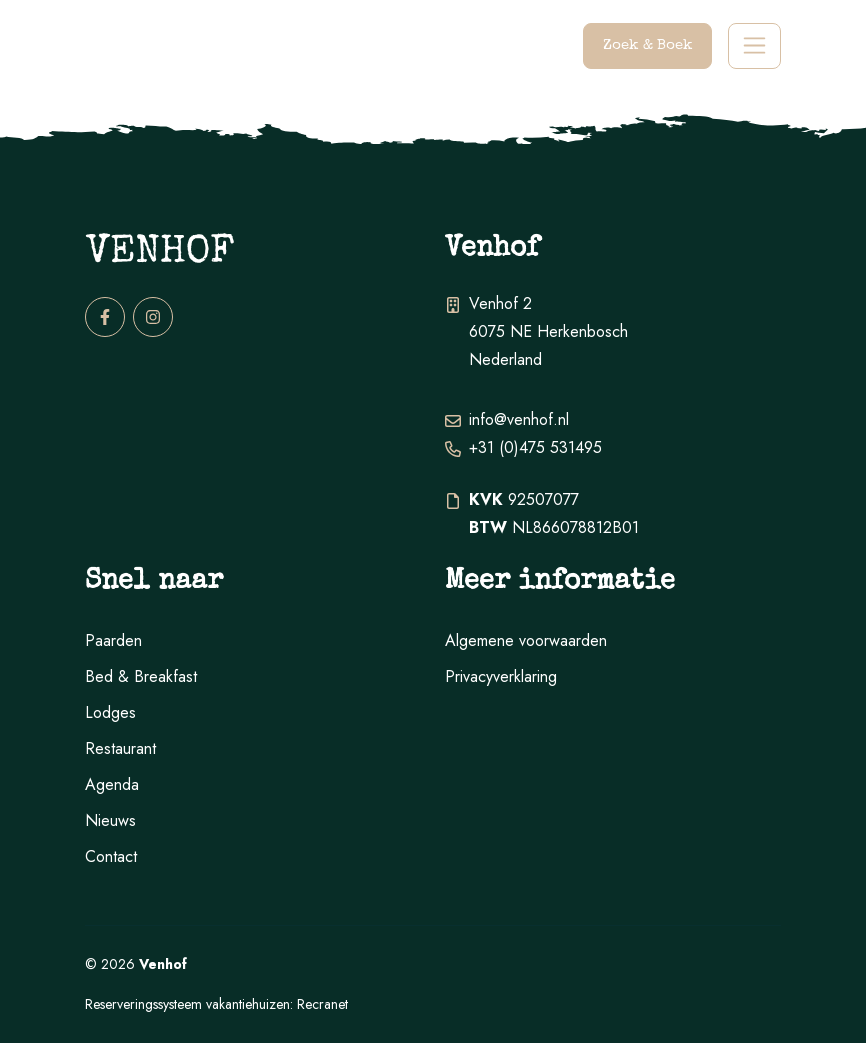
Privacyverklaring (501, 676)
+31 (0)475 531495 (535, 447)
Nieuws (110, 820)
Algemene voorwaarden (526, 640)
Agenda (112, 784)
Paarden (113, 640)
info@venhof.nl (519, 419)
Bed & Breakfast (141, 676)
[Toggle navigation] (754, 46)
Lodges (110, 712)
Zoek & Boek (648, 45)
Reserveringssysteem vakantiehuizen (187, 1004)
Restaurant (120, 748)
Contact (111, 856)
